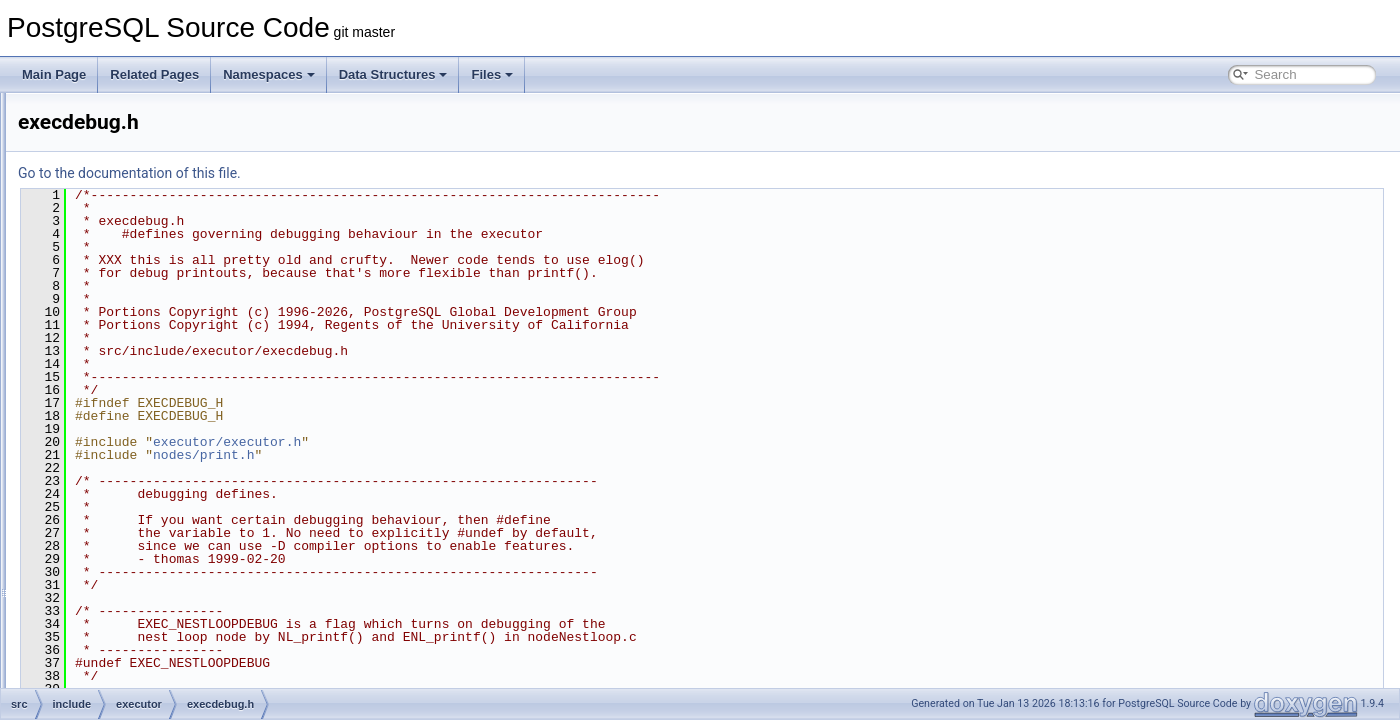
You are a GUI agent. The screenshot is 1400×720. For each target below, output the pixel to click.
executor (121, 356)
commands (127, 290)
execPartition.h (153, 488)
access (116, 180)
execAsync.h (148, 378)
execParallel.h (151, 466)
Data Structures (393, 74)
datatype (121, 334)
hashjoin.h (141, 576)
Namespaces (269, 74)
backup (117, 224)
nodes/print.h (453, 455)
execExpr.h (143, 444)
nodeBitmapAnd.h (161, 686)
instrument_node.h (163, 620)
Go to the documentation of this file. (379, 173)
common (105, 114)
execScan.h (145, 510)
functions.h (143, 554)
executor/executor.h (477, 442)
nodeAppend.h (153, 664)
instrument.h (147, 598)
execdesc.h (144, 422)
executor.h (141, 532)
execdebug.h (148, 400)
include (101, 158)
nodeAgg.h (143, 642)
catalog (117, 268)
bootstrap (123, 246)
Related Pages (154, 74)
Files (492, 74)
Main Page (54, 74)
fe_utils (101, 136)
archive (117, 202)
